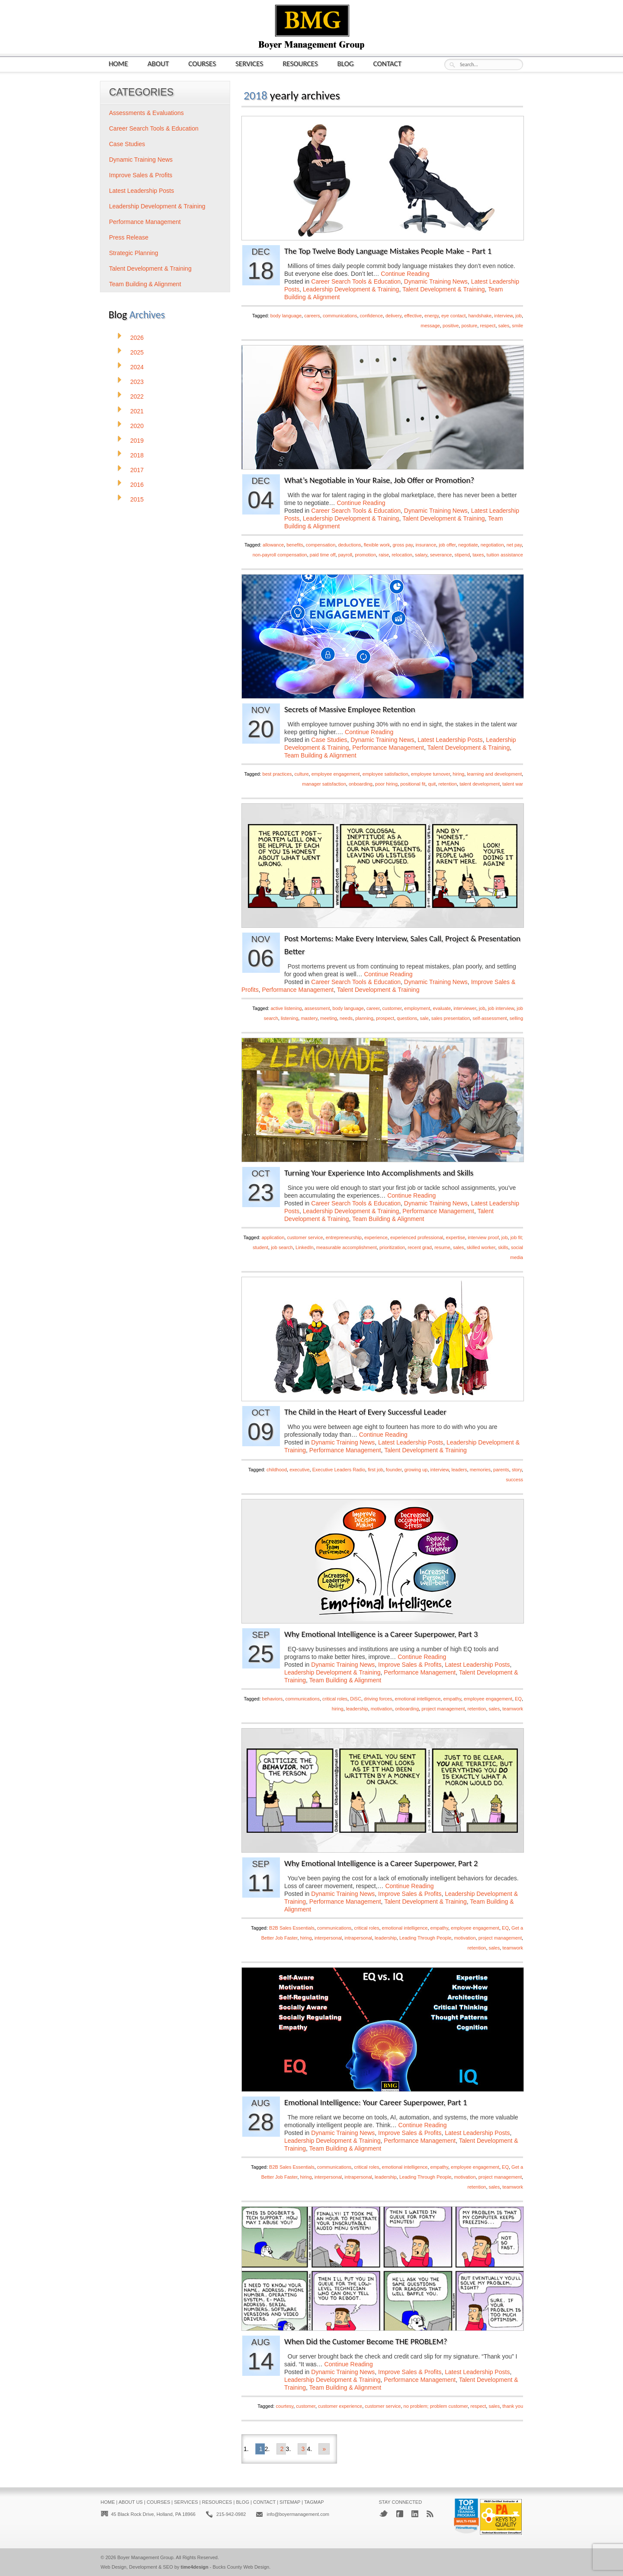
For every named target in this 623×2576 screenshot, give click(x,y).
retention (447, 783)
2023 (137, 381)
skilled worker (481, 1247)
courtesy (284, 2406)
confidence (371, 315)
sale (424, 1018)
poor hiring (386, 783)
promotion (365, 554)
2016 (137, 484)
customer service (305, 1237)
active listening (286, 1008)
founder (394, 1469)
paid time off (323, 554)
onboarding (361, 783)
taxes (478, 554)
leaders (459, 1469)
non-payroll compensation (280, 554)
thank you (512, 2406)
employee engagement (336, 774)
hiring (458, 774)
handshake (479, 315)
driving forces (378, 1698)
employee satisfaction (385, 774)
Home (118, 63)
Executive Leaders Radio (338, 1469)
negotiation (492, 544)
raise (384, 554)
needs (346, 1018)
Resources (300, 63)
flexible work (377, 544)
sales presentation (450, 1018)
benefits (294, 544)
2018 (137, 455)
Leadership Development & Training (351, 289)
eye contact (453, 315)
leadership (357, 1708)
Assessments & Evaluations (146, 112)
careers (312, 315)
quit (432, 783)
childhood (277, 1469)
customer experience (340, 2406)
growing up (416, 1469)
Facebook (399, 2513)
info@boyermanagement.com (298, 2514)
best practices (277, 774)
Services (249, 63)
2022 (137, 396)
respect (487, 325)
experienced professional (416, 1237)
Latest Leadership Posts (449, 739)
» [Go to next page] (324, 2448)
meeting (328, 1018)
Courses (202, 63)
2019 (137, 440)
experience (376, 1237)
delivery (393, 315)
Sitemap (289, 2502)
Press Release (128, 237)
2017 (137, 470)
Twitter (383, 2513)
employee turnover (430, 774)
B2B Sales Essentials (292, 1927)
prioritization (392, 1247)
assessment (317, 1008)
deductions (349, 544)
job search (282, 1247)
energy (431, 315)
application (273, 1237)
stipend (462, 554)
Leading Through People (425, 1937)
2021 (137, 411)
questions (407, 1018)
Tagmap (314, 2502)
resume (442, 1247)
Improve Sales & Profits (409, 1664)
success (514, 1479)
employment (417, 1008)
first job (375, 1469)
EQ (518, 1698)
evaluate (442, 1008)
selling (516, 1018)
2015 (137, 499)
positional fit (412, 783)
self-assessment (489, 1018)
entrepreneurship (344, 1237)
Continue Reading (405, 273)
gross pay (402, 544)
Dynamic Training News (436, 281)
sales (504, 325)
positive (451, 325)
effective (413, 315)
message (430, 325)
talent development (479, 783)
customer (392, 1008)
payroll (345, 554)
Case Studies (329, 739)
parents (501, 1469)
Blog (345, 63)
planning (364, 1018)
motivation (381, 1708)
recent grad (420, 1247)
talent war (512, 783)
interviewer (464, 1008)
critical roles (334, 1698)
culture (302, 774)
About (158, 63)
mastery (309, 1018)
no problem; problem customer (436, 2406)
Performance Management (388, 747)
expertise (455, 1237)
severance (441, 554)
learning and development (494, 774)
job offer (447, 544)
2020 (137, 425)
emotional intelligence (418, 1698)
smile (517, 325)
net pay (514, 544)
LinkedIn (304, 1247)
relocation (402, 554)
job (518, 315)
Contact (387, 63)
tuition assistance (505, 554)
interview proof (483, 1237)
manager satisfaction (324, 783)
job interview (501, 1008)
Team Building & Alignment (320, 755)
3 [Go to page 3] (303, 2448)
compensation (321, 544)
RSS (430, 2513)
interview (503, 315)
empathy (452, 1698)
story (517, 1469)
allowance (273, 544)
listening (289, 1018)
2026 (137, 337)
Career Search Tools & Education (356, 281)
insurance (425, 544)
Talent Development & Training (443, 289)
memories (480, 1469)
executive (299, 1469)
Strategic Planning (133, 252)
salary (421, 554)
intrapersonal (358, 1937)
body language (286, 315)
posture (469, 325)
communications (340, 315)
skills (503, 1247)
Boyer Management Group (145, 2557)
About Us (131, 2502)
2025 (137, 352)
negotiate (468, 544)
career (373, 1008)
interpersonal (328, 1937)
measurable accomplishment (346, 1247)
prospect (385, 1018)
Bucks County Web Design (241, 2567)
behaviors (272, 1698)
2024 (137, 367)
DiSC (355, 1698)
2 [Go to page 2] (282, 2448)
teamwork (512, 1708)
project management (443, 1708)
